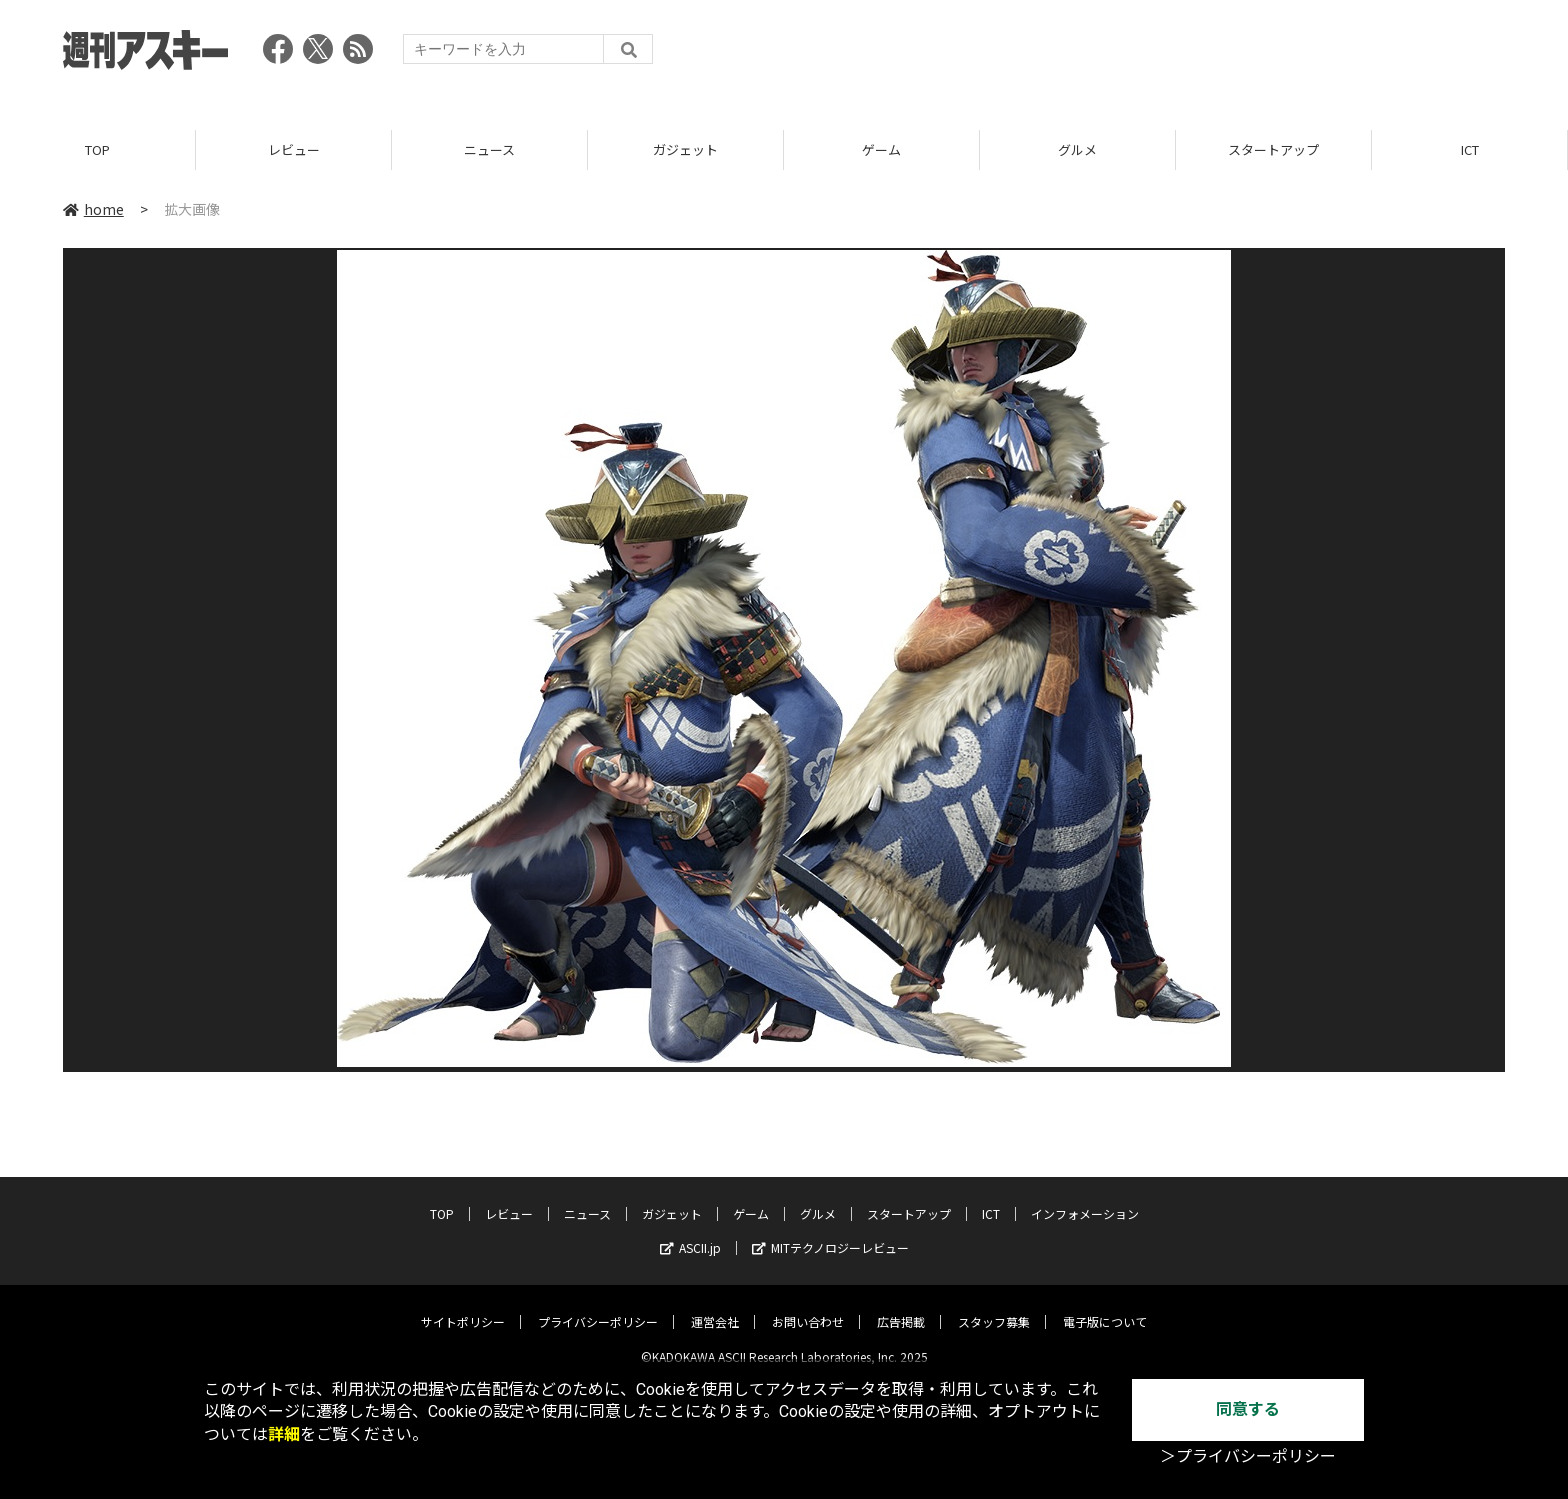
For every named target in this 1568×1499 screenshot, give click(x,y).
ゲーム (881, 149)
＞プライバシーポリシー (1248, 1456)
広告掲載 (901, 1306)
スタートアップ (1273, 149)
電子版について (1105, 1306)
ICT (1470, 149)
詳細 (284, 1434)
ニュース (489, 149)
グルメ (1077, 149)
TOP (97, 149)
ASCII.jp (690, 1232)
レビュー (294, 149)
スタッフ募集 (994, 1306)
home (93, 209)
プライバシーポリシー (598, 1306)
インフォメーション (1085, 1198)
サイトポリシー (463, 1306)
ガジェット (685, 149)
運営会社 (715, 1306)
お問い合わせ (808, 1306)
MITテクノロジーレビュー (830, 1232)
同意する (1248, 1409)
